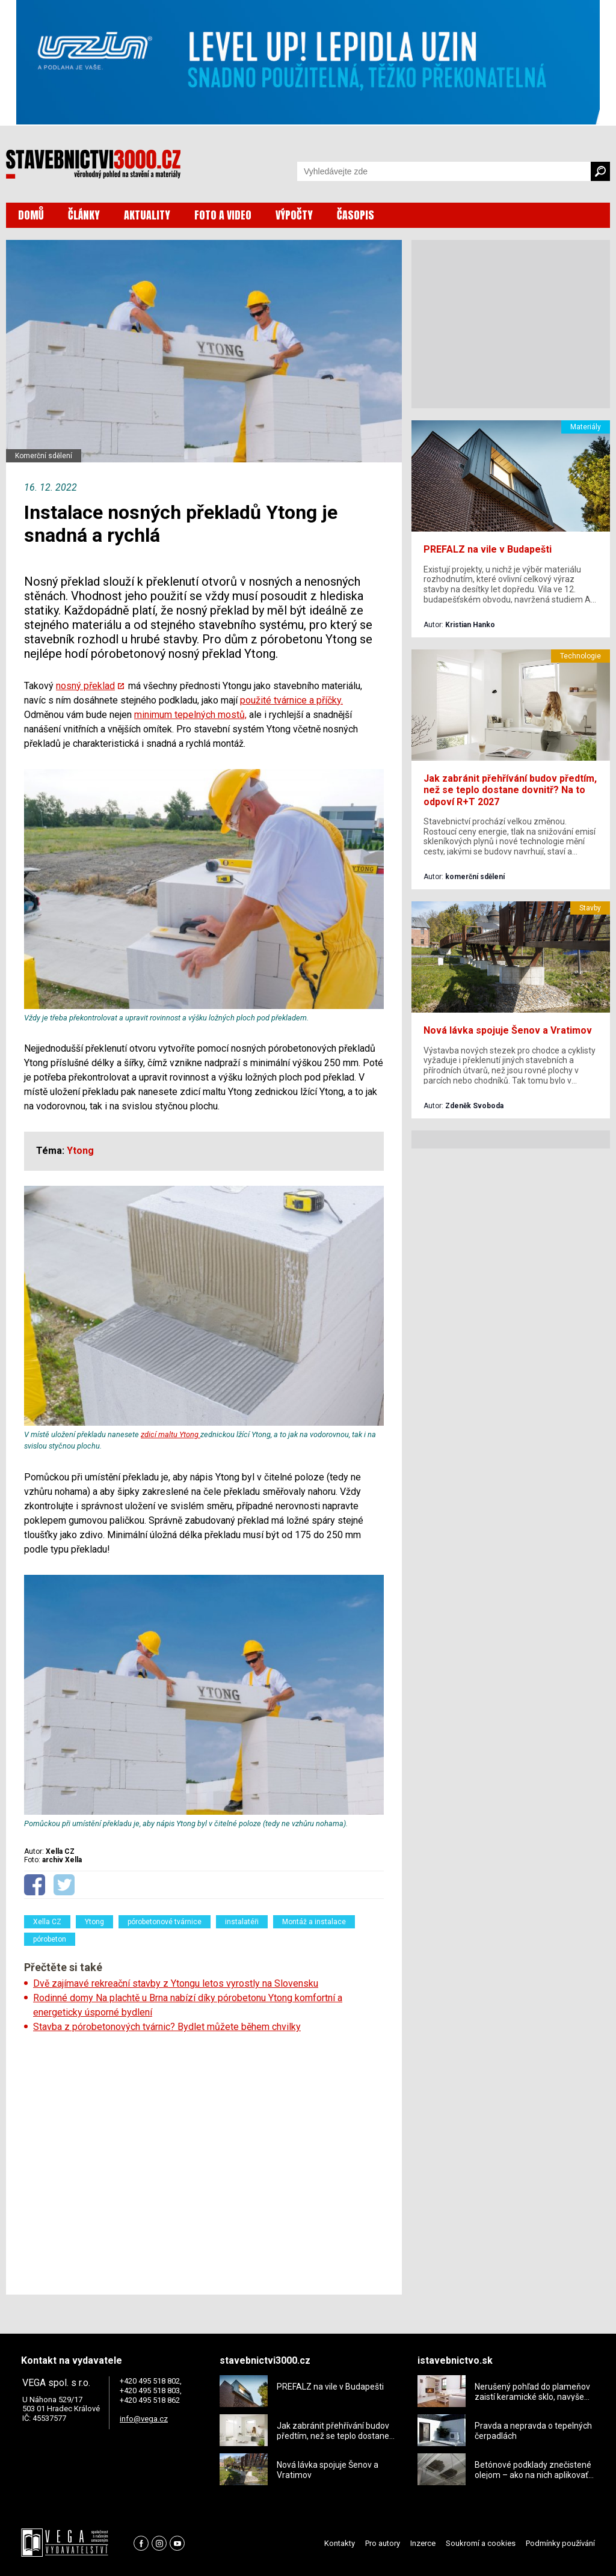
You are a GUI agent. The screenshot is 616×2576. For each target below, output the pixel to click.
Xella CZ (47, 1922)
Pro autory (382, 2543)
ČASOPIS (355, 215)
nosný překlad (85, 686)
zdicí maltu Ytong (170, 1434)
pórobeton (49, 1939)
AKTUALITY (147, 215)
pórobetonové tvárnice (165, 1922)
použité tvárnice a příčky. (291, 700)
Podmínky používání (560, 2543)
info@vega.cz (144, 2418)
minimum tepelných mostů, (190, 714)
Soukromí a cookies (481, 2543)
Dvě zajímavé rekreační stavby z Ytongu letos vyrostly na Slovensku (175, 1983)
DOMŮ (31, 215)
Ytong (94, 1922)
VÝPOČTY (294, 215)
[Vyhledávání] (444, 171)
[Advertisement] (204, 2160)
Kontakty (339, 2543)
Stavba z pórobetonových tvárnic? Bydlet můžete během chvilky (167, 2026)
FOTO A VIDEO (222, 215)
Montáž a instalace (314, 1922)
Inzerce (423, 2543)
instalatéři (242, 1922)
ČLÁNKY (84, 215)
